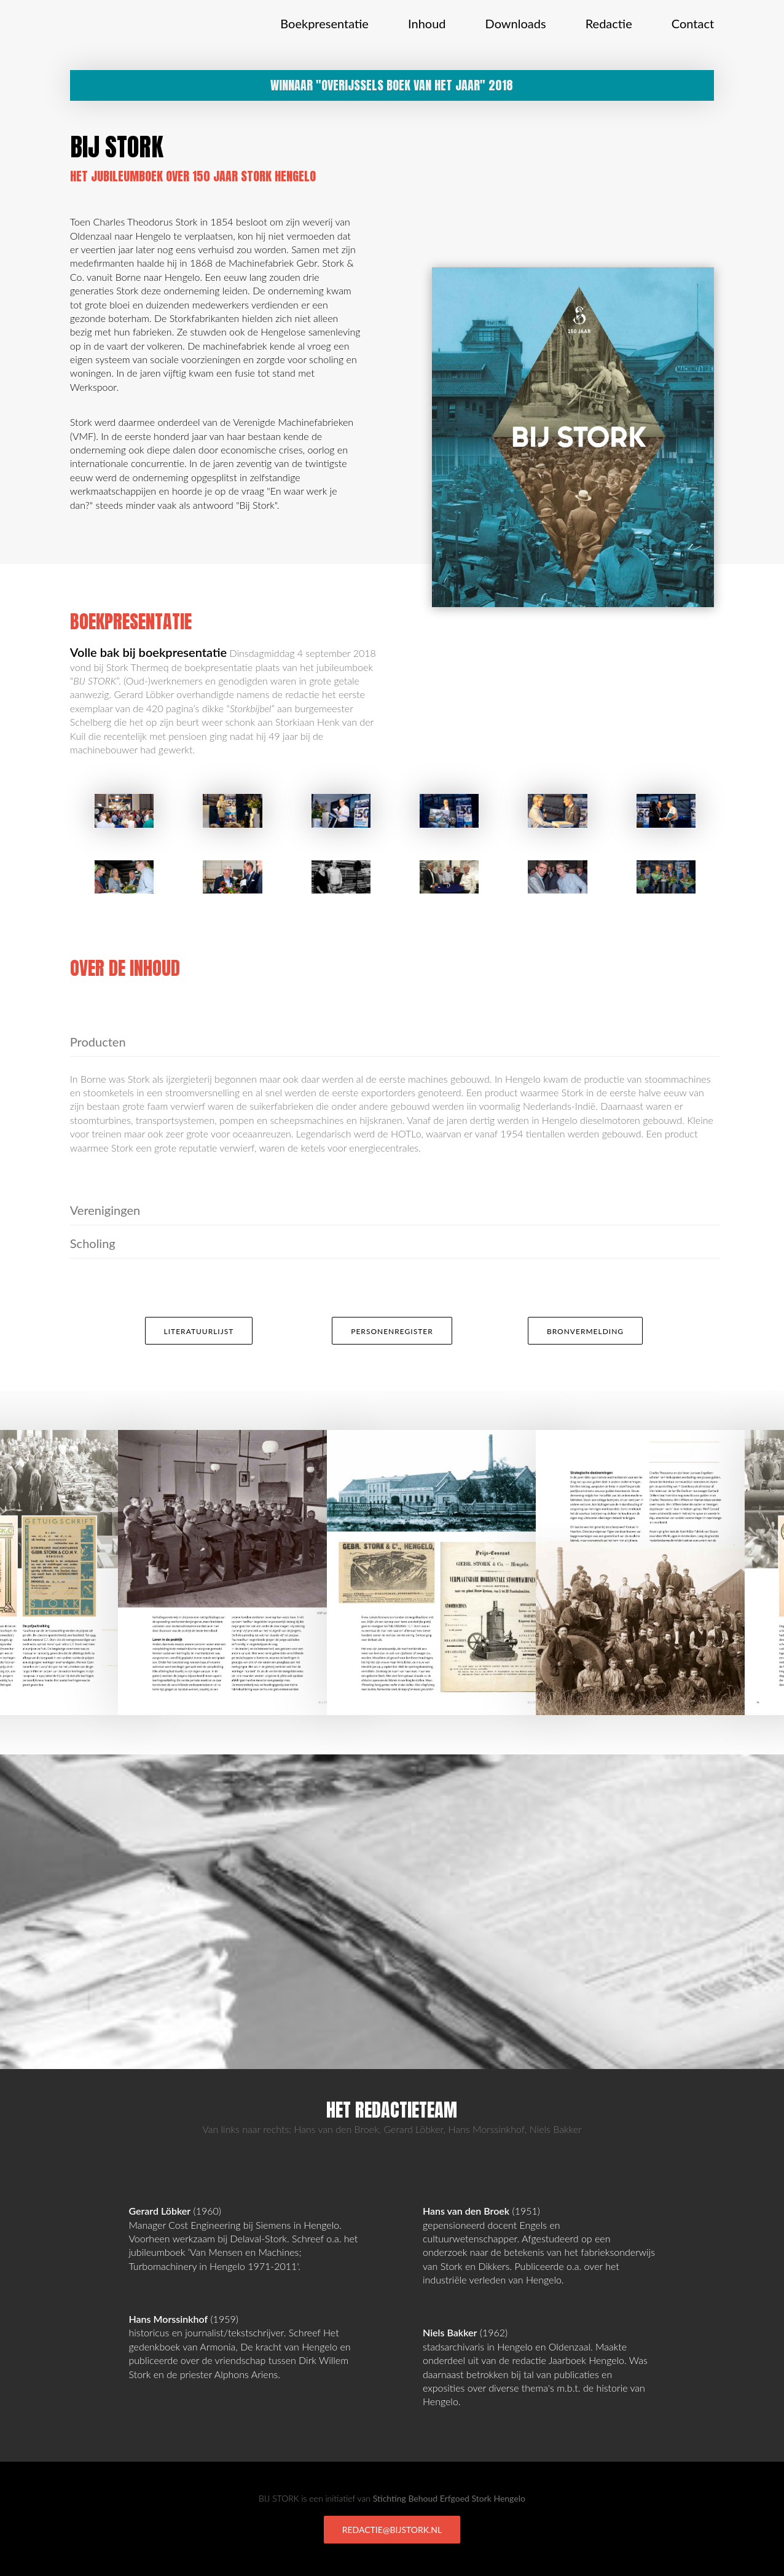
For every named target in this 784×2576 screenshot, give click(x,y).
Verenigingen (105, 1210)
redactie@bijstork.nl (392, 2529)
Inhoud (426, 23)
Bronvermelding (585, 1331)
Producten (98, 1041)
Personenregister (392, 1331)
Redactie (609, 23)
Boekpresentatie (324, 23)
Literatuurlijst (199, 1331)
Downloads (515, 23)
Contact (693, 23)
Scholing (93, 1243)
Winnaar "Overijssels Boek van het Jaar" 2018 (391, 85)
